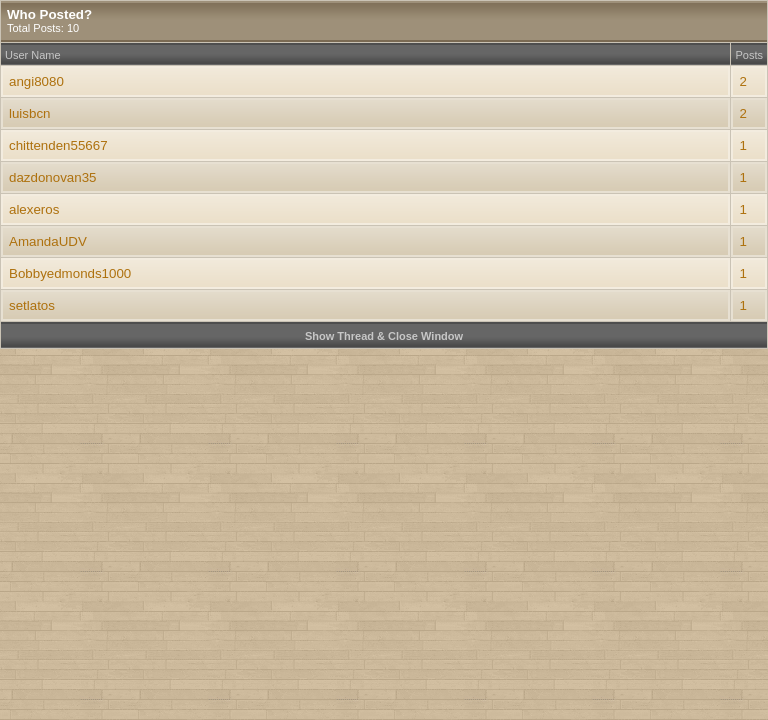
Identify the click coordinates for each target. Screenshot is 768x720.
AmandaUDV (48, 241)
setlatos (32, 305)
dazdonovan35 (52, 177)
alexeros (34, 209)
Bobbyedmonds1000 (70, 273)
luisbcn (30, 113)
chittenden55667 (58, 145)
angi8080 (36, 81)
